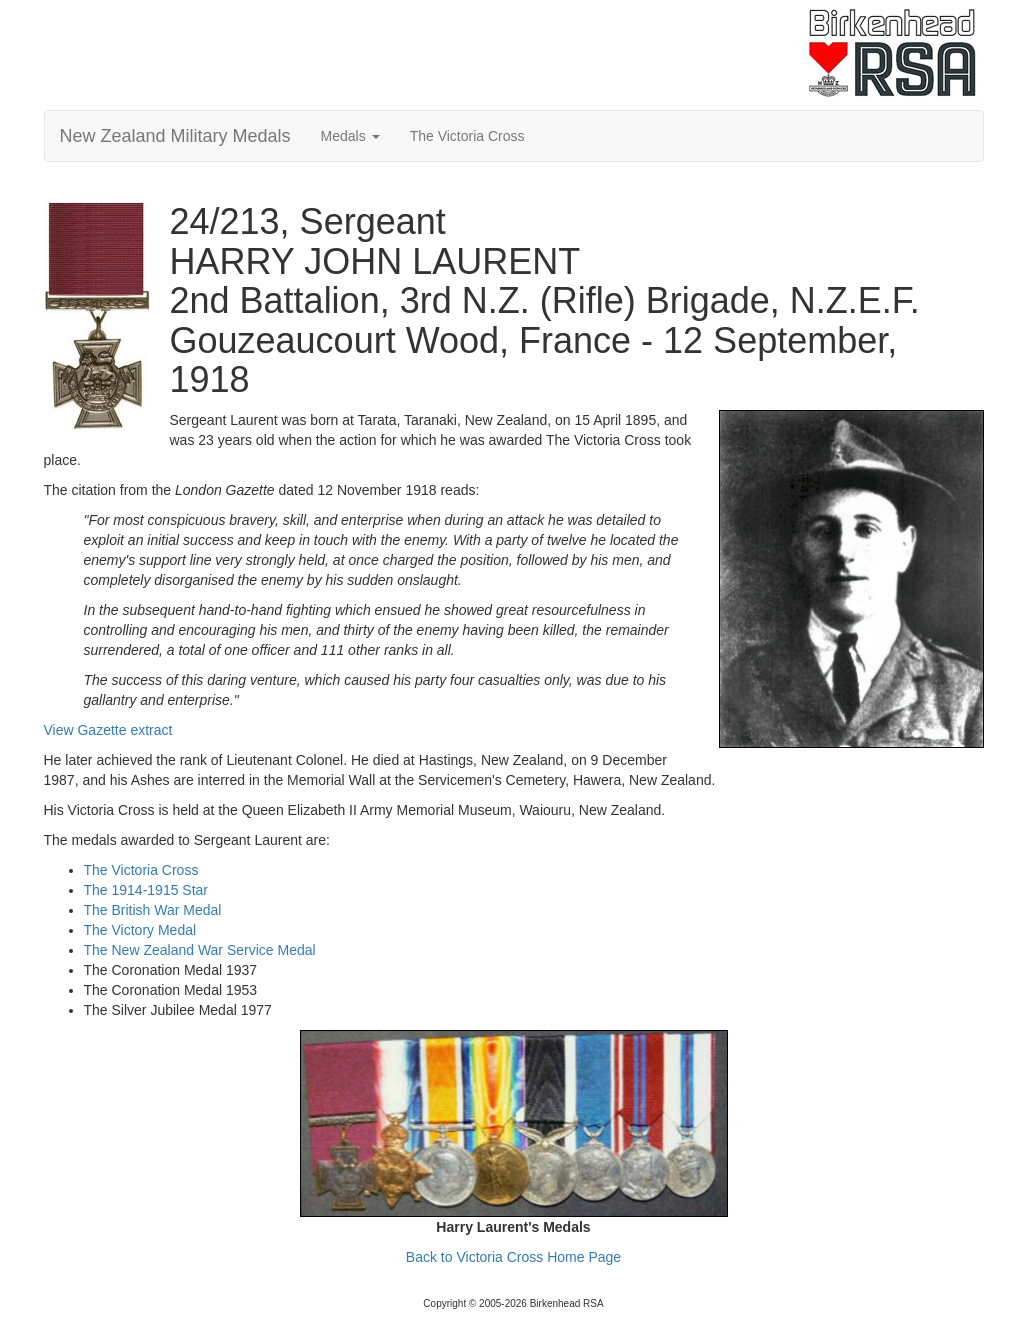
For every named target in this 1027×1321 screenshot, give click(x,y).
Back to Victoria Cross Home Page (513, 1257)
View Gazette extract (108, 730)
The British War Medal (153, 910)
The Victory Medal (140, 930)
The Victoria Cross (467, 136)
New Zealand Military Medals (175, 136)
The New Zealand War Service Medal (200, 950)
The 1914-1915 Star (146, 890)
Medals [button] (350, 136)
